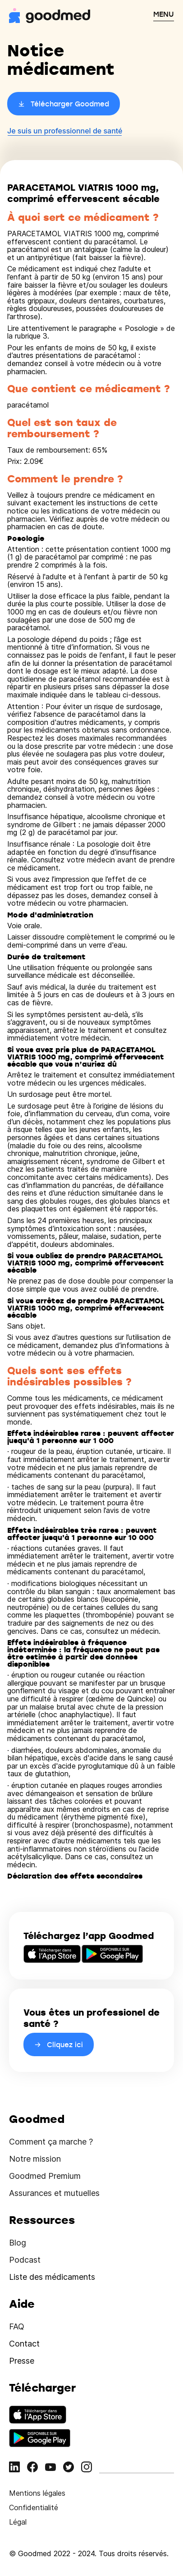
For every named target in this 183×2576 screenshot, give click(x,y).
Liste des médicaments (52, 2277)
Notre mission (35, 2158)
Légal (18, 2521)
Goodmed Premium (45, 2176)
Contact (24, 2343)
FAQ (16, 2326)
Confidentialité (33, 2507)
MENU (163, 14)
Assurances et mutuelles (54, 2193)
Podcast (25, 2259)
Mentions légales (37, 2493)
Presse (21, 2360)
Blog (17, 2242)
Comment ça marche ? (51, 2141)
